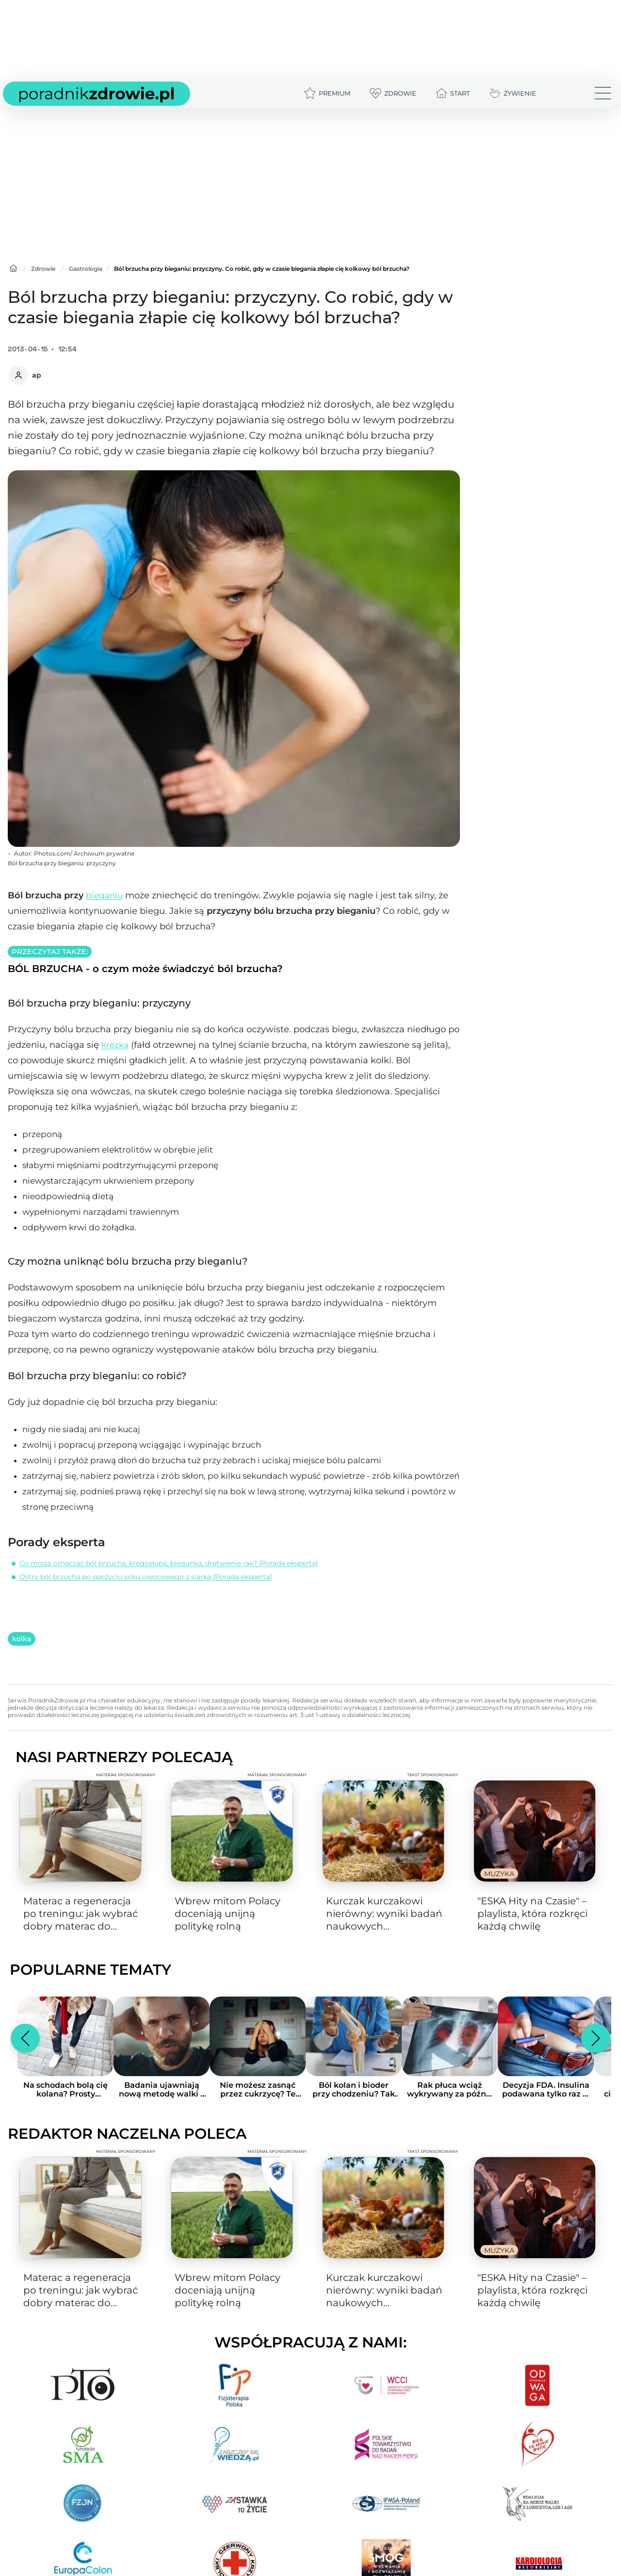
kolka (21, 1639)
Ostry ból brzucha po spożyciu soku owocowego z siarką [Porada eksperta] (145, 1576)
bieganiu (104, 895)
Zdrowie (43, 268)
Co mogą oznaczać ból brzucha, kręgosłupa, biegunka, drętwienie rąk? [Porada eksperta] (168, 1563)
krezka (115, 1045)
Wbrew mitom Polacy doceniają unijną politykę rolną (227, 1913)
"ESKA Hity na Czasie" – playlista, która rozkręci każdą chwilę (532, 1913)
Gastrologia (85, 268)
